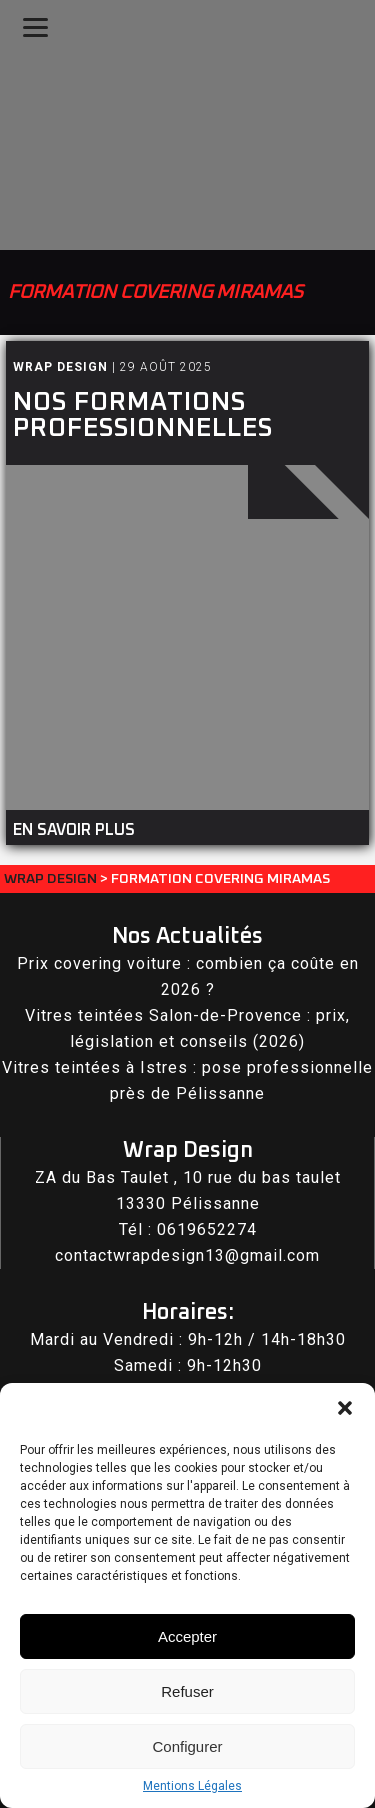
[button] (345, 1408)
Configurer (187, 1746)
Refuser (187, 1691)
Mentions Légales (192, 1786)
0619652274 (207, 1229)
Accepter (187, 1636)
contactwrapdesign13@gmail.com (187, 1255)
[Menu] (35, 27)
